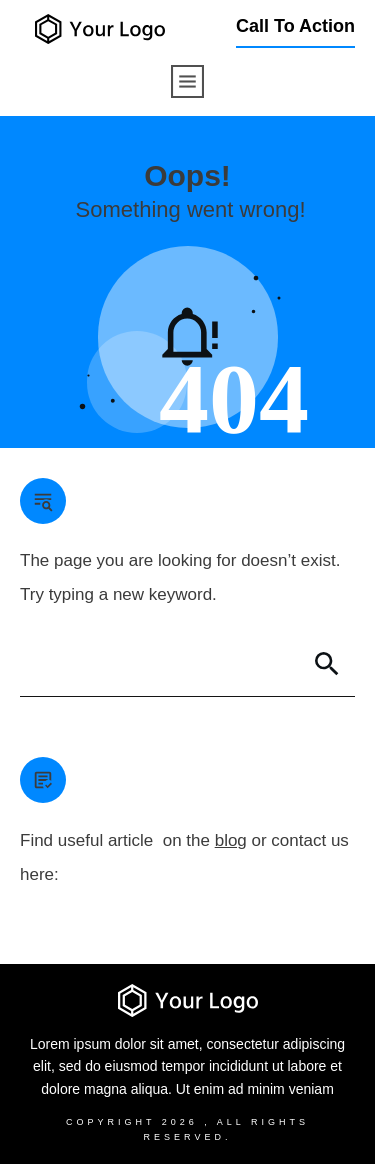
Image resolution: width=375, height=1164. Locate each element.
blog (231, 840)
